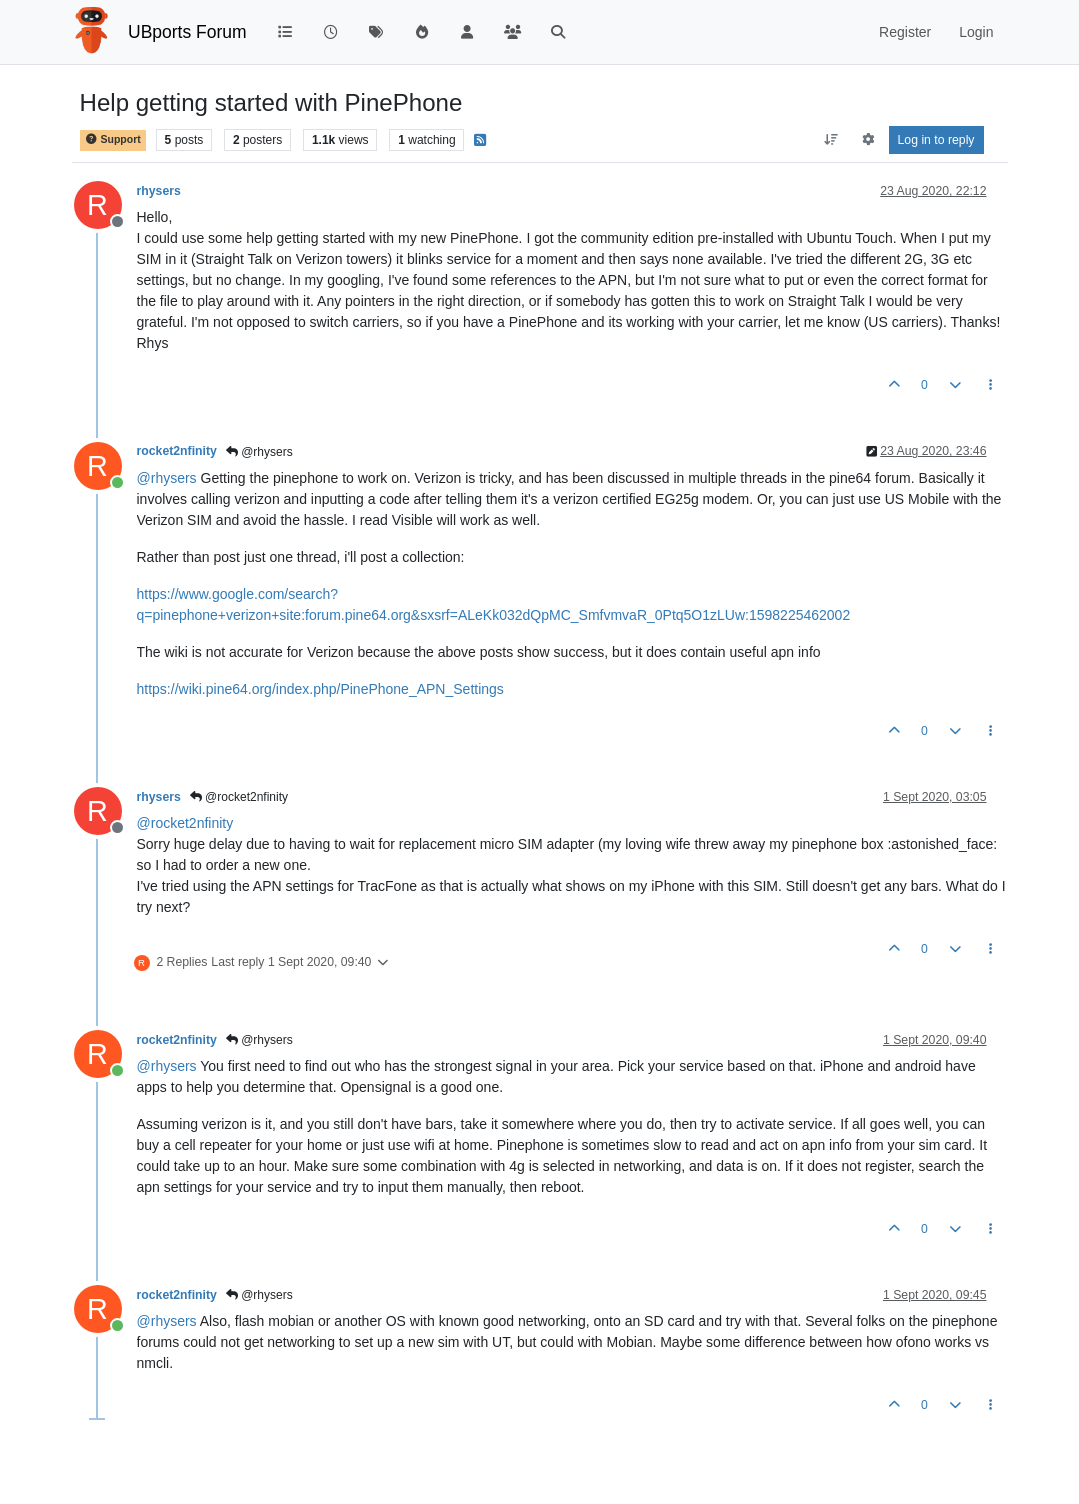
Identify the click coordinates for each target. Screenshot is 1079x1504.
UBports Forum (187, 32)
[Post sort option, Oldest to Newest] (830, 140)
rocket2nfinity (177, 451)
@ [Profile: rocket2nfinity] (185, 823)
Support (113, 139)
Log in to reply (936, 140)
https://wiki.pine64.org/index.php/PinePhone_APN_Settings (320, 689)
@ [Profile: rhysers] (167, 478)
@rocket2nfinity (239, 797)
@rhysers (259, 452)
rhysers (159, 191)
